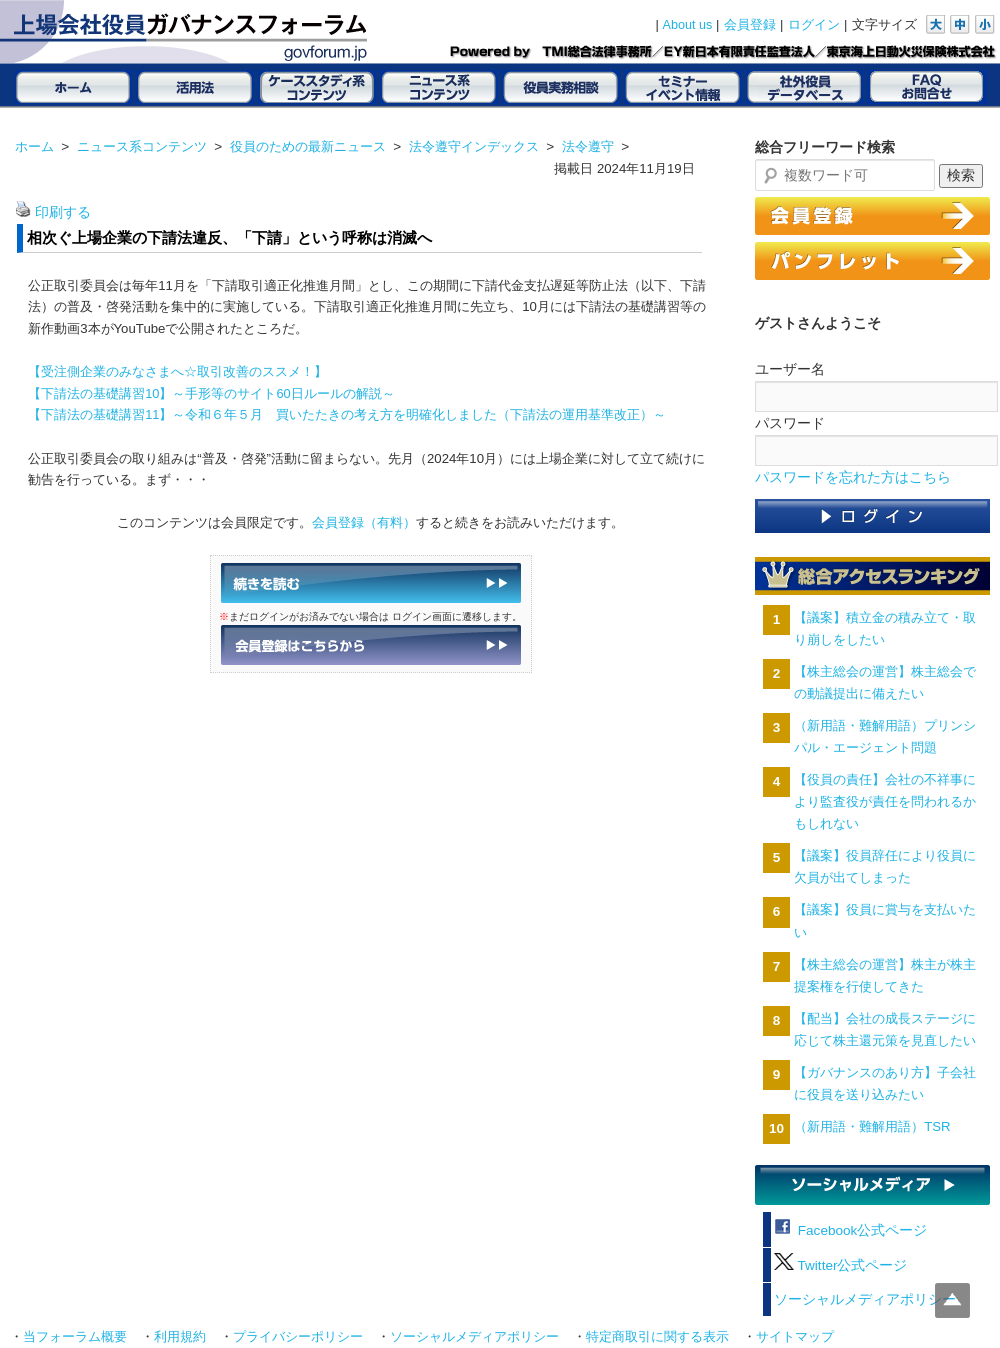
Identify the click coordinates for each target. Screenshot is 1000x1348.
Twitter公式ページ (840, 1265)
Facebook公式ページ (850, 1230)
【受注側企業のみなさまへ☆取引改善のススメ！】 (177, 371)
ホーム (34, 146)
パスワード (790, 423)
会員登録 (750, 25)
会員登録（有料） (364, 522)
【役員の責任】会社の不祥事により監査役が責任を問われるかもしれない (885, 801)
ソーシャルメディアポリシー (865, 1299)
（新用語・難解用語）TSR (872, 1126)
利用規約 (180, 1337)
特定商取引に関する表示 (657, 1337)
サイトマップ (795, 1337)
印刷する (63, 212)
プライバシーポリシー (298, 1337)
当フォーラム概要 (75, 1337)
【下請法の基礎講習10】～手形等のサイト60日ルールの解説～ (211, 393)
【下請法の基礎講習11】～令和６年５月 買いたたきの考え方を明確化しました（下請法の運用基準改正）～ (347, 414)
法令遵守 (588, 146)
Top (952, 1300)
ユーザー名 (790, 369)
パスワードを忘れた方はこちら (853, 477)
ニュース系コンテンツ (142, 146)
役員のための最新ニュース (308, 146)
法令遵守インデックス (474, 146)
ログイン (814, 25)
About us (688, 25)
